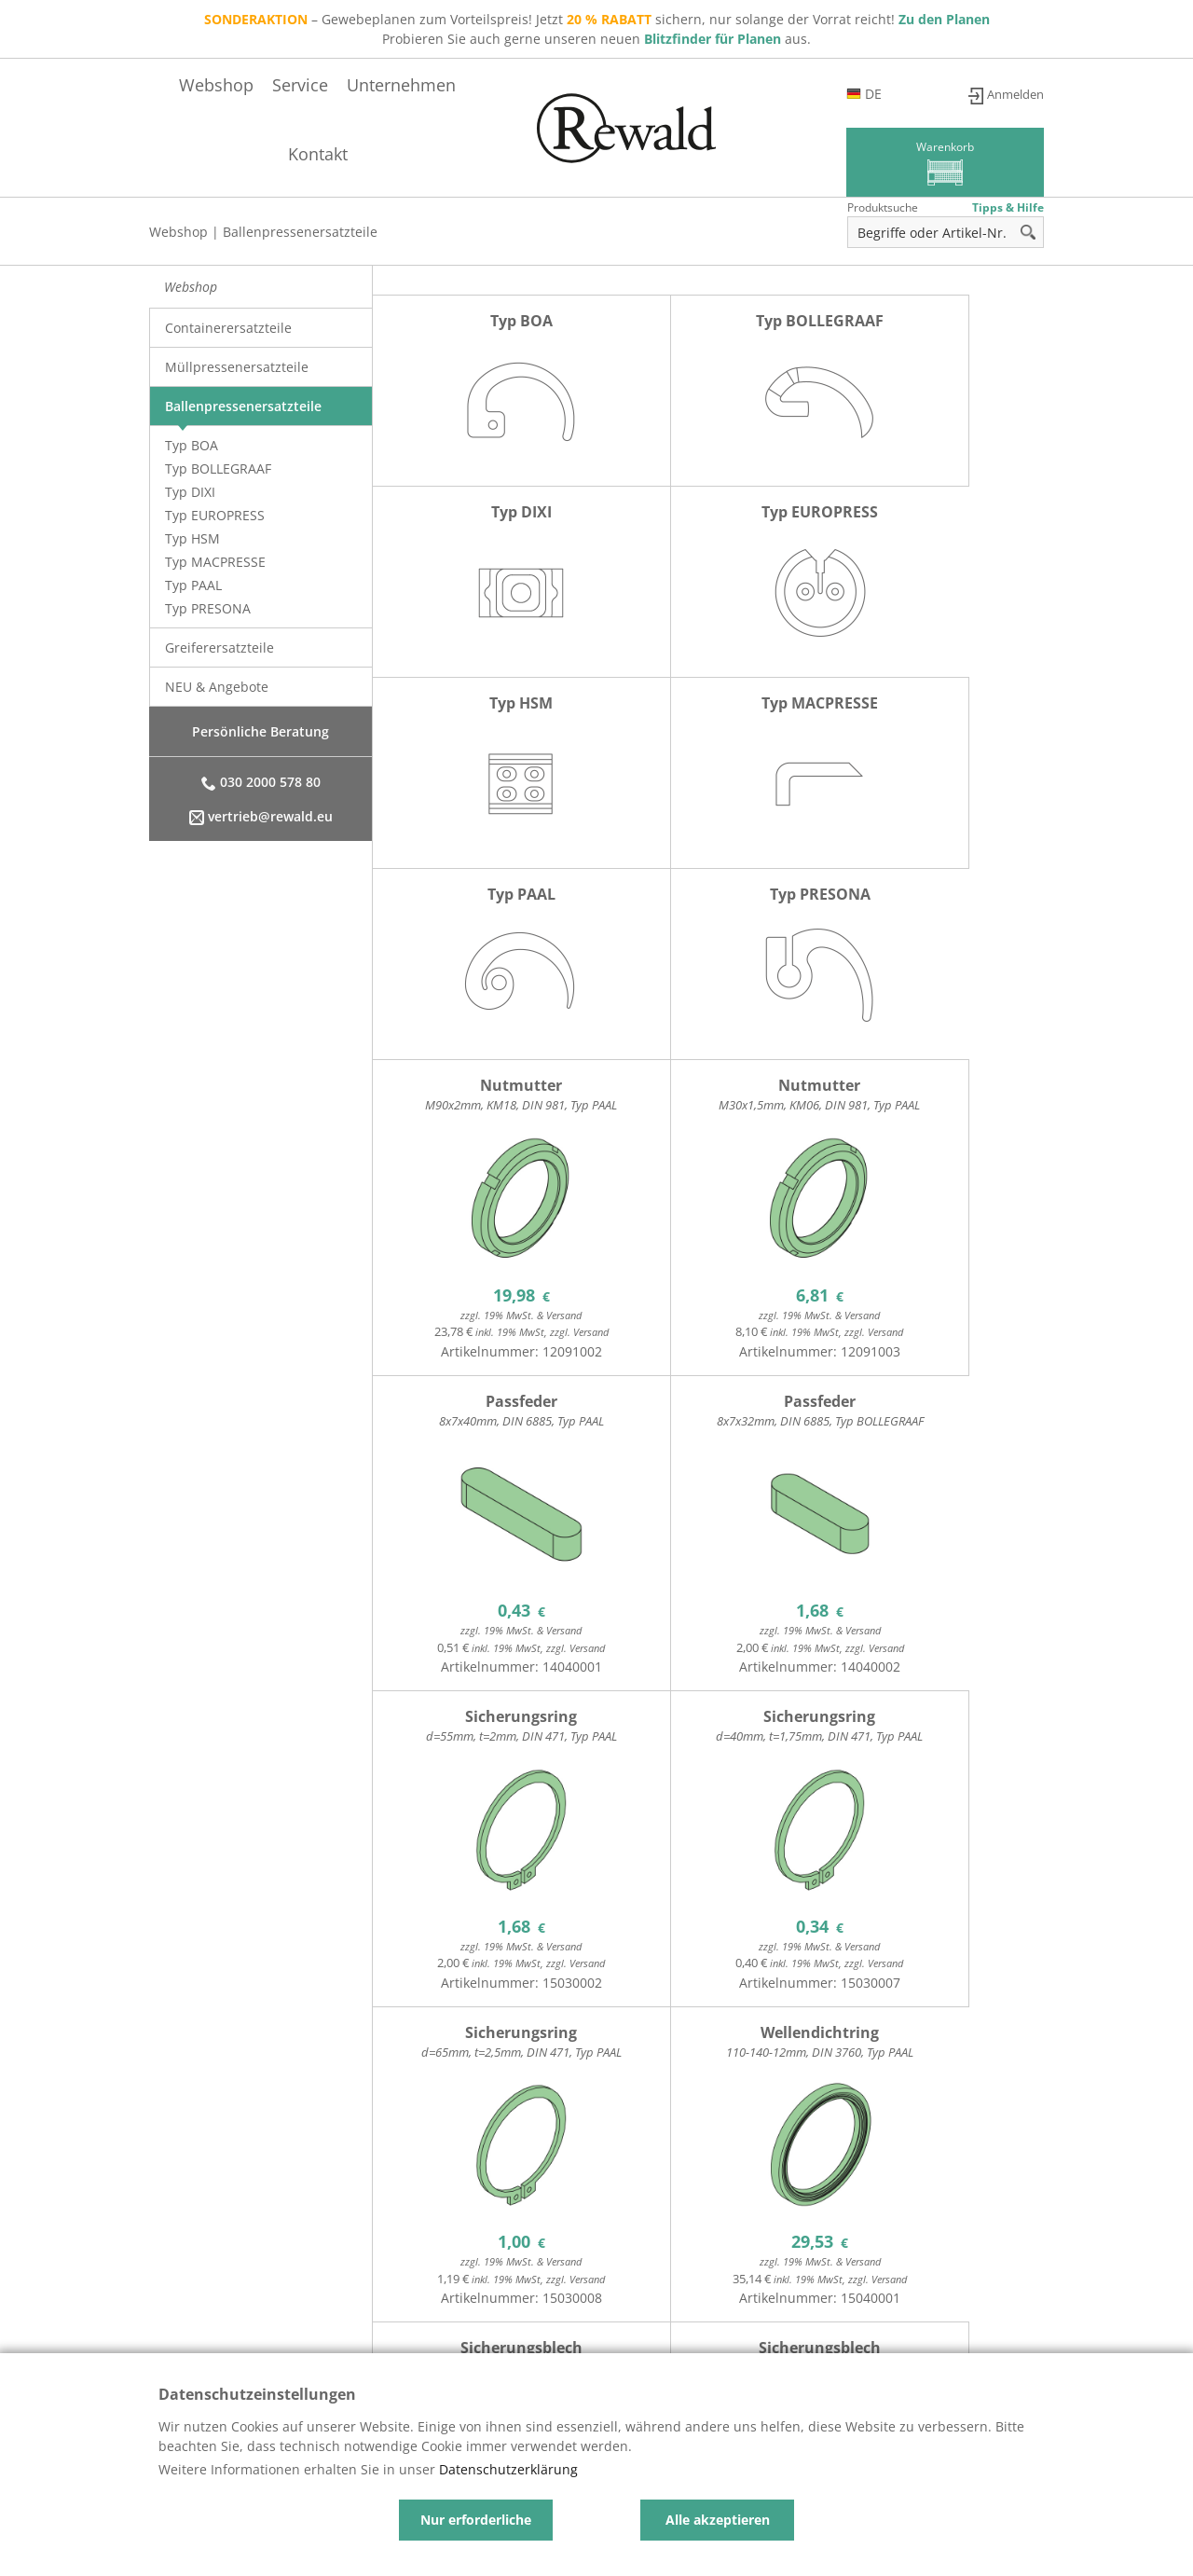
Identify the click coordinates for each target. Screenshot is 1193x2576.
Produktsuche (882, 207)
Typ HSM (192, 538)
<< (701, 2242)
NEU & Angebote (216, 687)
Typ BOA (191, 445)
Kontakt (765, 154)
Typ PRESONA (208, 608)
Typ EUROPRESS (215, 515)
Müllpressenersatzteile (237, 367)
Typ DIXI (190, 492)
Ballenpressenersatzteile (300, 232)
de (926, 94)
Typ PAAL (193, 585)
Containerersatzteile (228, 328)
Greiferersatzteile (219, 647)
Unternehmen (662, 154)
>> (1028, 2242)
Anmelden (1012, 94)
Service (561, 154)
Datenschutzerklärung (508, 2469)
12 (436, 2238)
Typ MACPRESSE (215, 562)
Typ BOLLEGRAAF (218, 468)
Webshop (477, 154)
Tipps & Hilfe (1008, 207)
